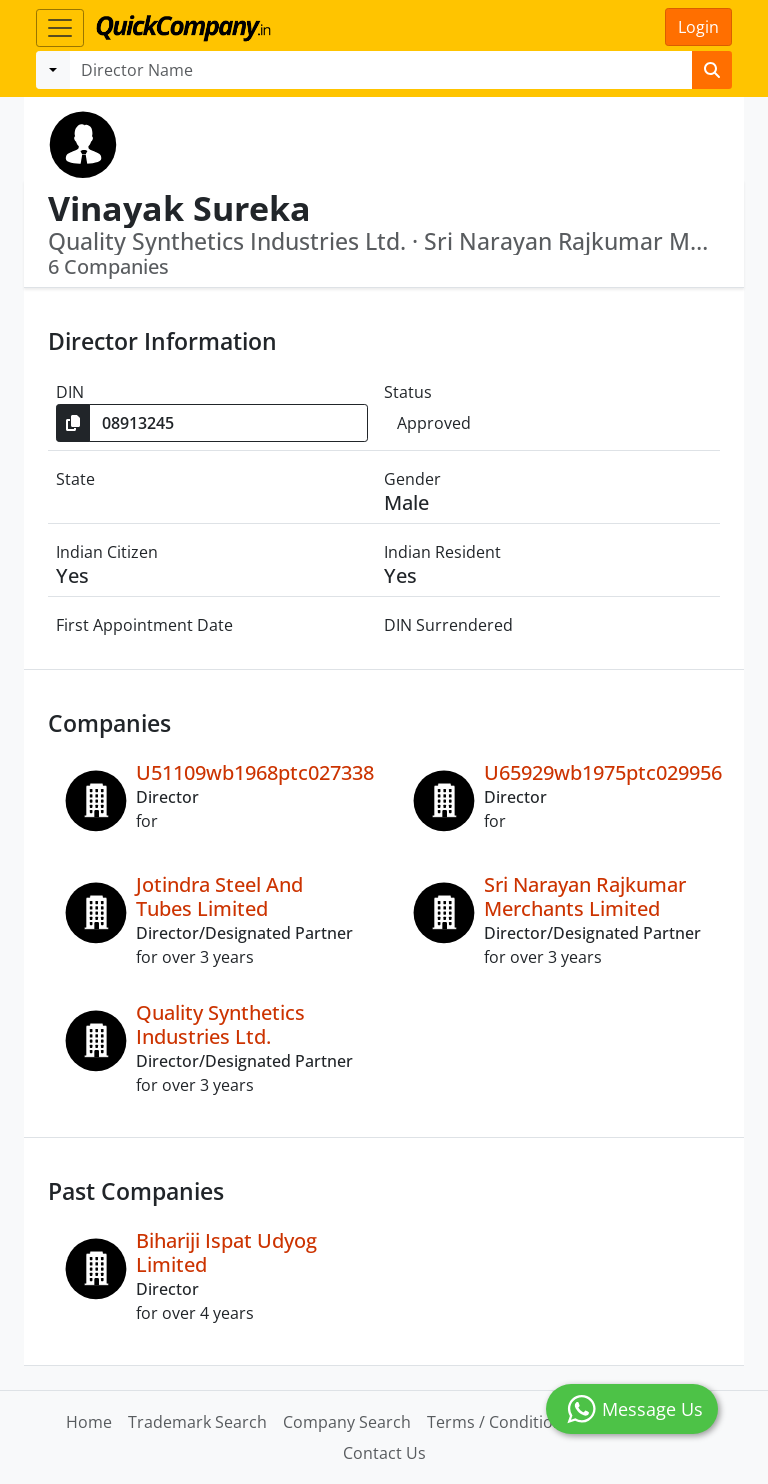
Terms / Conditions (499, 1422)
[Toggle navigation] (60, 28)
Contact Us (384, 1453)
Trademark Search (197, 1422)
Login (698, 27)
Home (89, 1422)
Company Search (347, 1422)
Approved (434, 423)
